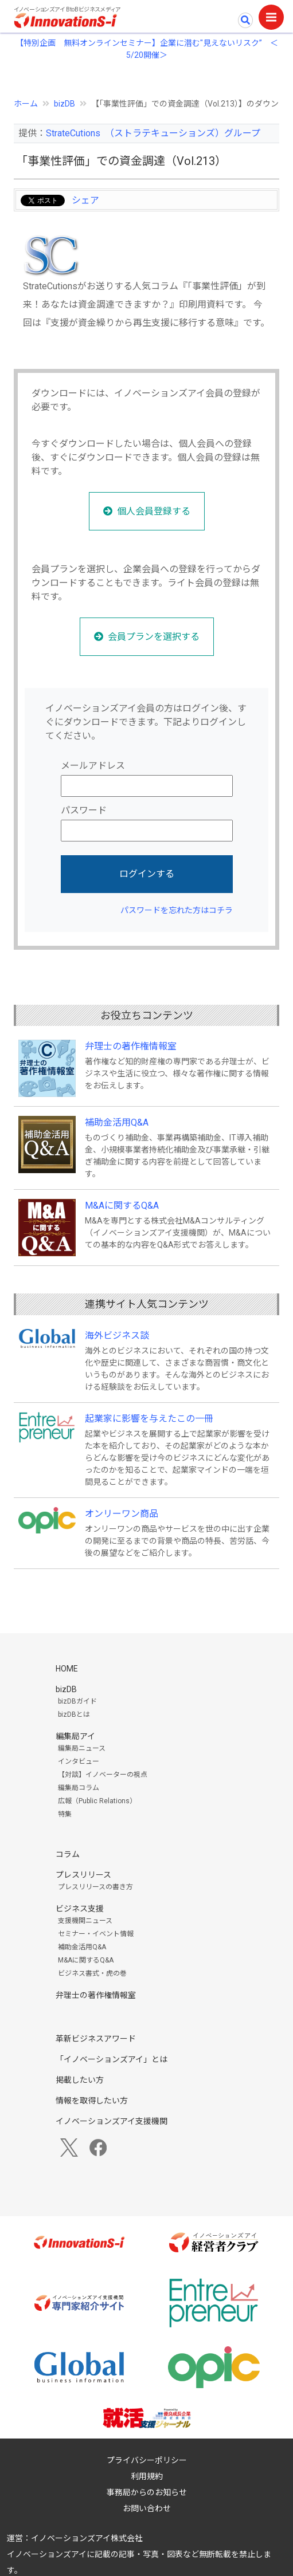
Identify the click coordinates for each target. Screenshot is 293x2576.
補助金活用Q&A (117, 1122)
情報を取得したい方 (92, 2100)
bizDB (64, 103)
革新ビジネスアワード (96, 2038)
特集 (65, 1814)
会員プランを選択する (154, 636)
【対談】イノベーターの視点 (102, 1775)
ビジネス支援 (80, 1908)
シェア (85, 200)
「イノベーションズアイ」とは (111, 2059)
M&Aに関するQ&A (122, 1205)
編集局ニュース (82, 1748)
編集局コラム (78, 1788)
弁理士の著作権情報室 (131, 1046)
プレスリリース (83, 1874)
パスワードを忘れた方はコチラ (176, 910)
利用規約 (147, 2476)
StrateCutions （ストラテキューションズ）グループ (153, 133)
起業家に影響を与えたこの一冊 (149, 1418)
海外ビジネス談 (117, 1335)
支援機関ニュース (85, 1921)
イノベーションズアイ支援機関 (111, 2121)
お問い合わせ (147, 2508)
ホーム (26, 103)
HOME (67, 1668)
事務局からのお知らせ (147, 2492)
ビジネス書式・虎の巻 (92, 1973)
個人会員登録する (153, 511)
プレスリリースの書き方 (95, 1887)
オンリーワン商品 (121, 1513)
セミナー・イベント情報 (96, 1934)
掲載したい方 (80, 2080)
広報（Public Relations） (97, 1801)
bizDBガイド (77, 1701)
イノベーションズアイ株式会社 (87, 2538)
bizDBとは (74, 1714)
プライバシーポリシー (147, 2460)
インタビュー (78, 1761)
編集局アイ (75, 1736)
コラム (68, 1854)
